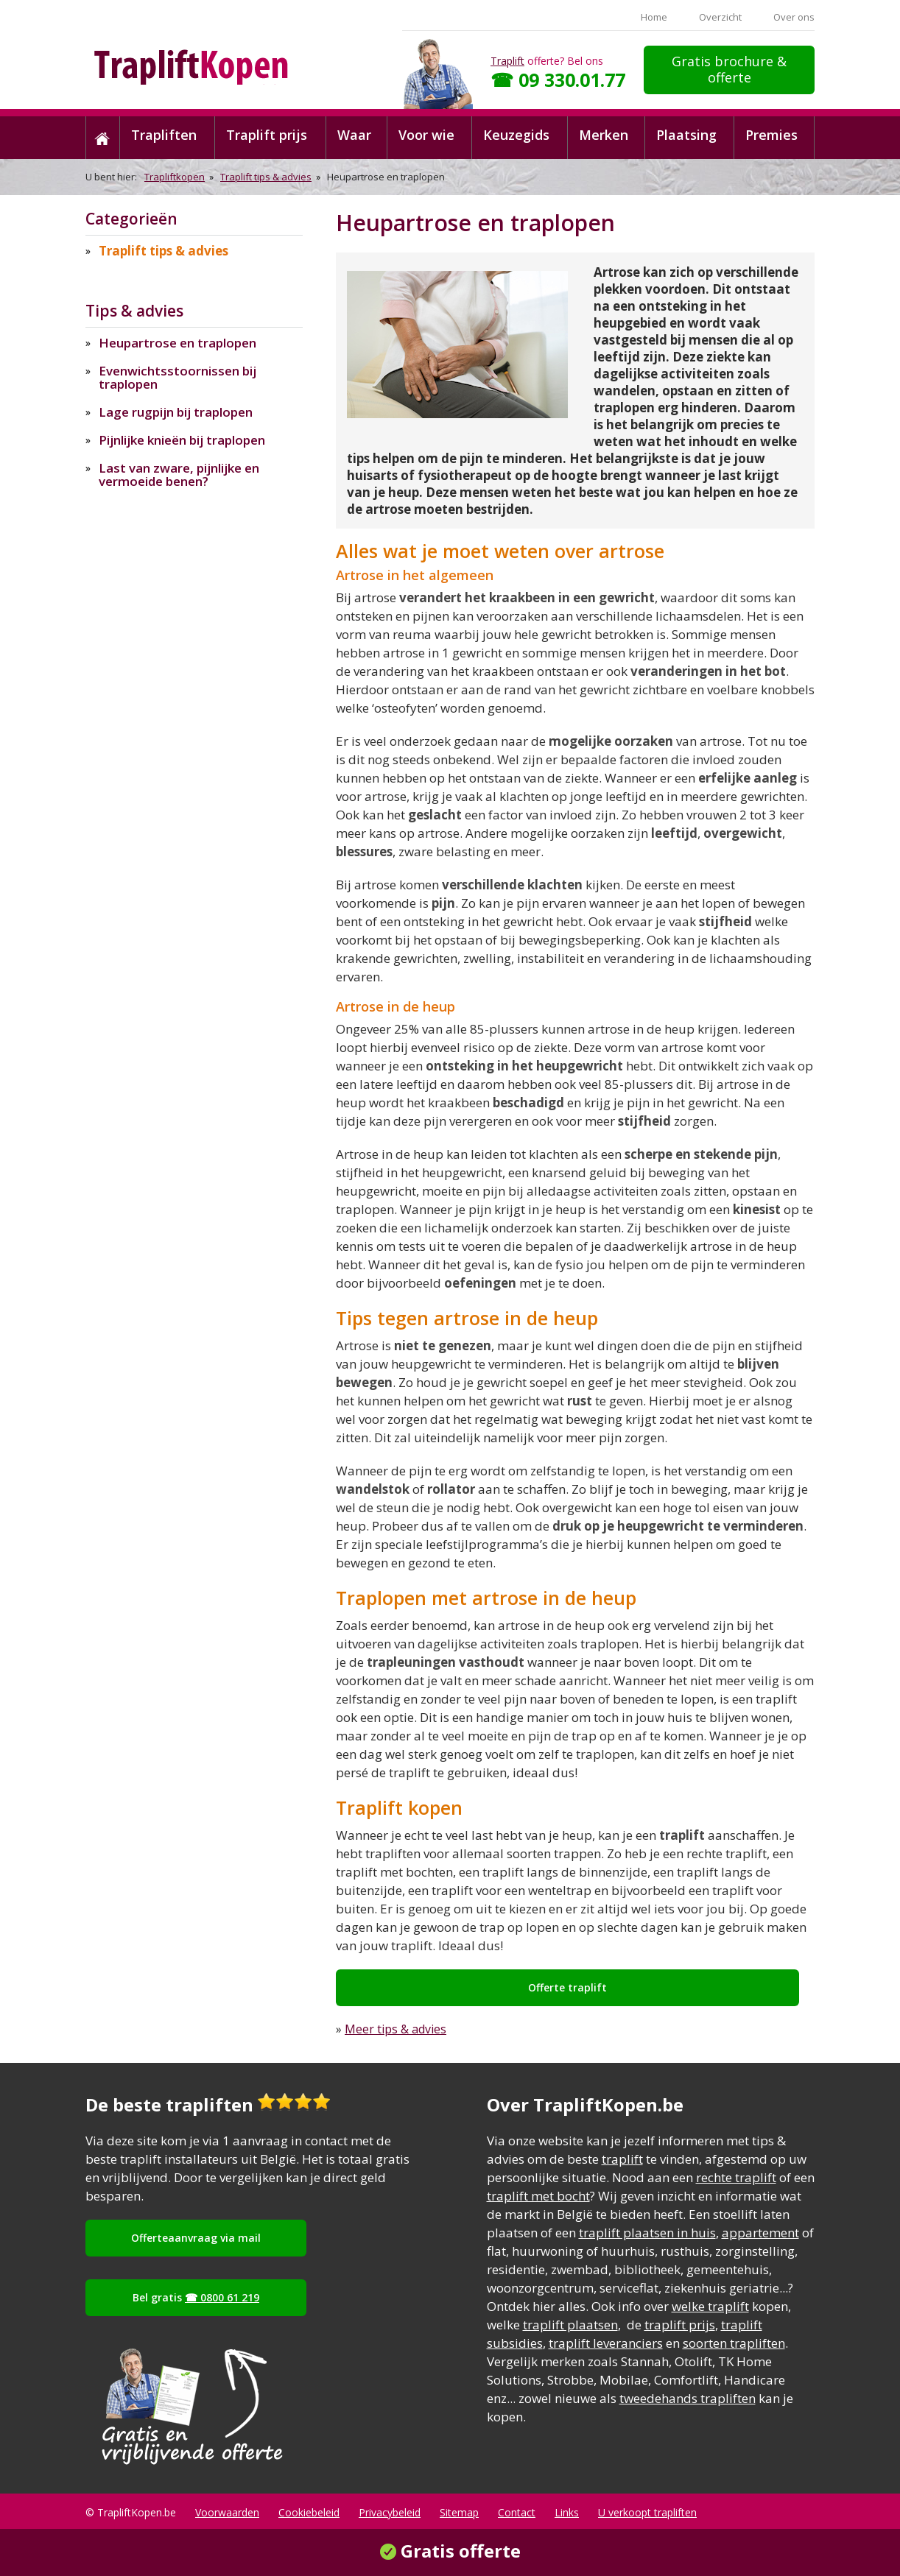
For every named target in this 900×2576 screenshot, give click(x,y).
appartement (760, 2232)
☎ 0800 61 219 (222, 2297)
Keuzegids (516, 135)
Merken (603, 135)
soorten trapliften (734, 2343)
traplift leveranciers (606, 2343)
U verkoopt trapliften (647, 2512)
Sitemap (459, 2512)
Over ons (794, 17)
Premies (771, 135)
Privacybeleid (390, 2512)
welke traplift (710, 2306)
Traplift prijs (266, 135)
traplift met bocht (538, 2195)
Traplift (507, 61)
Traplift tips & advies (266, 176)
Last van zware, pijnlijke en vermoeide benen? (179, 474)
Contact (516, 2512)
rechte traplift (736, 2177)
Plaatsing (686, 135)
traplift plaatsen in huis (647, 2232)
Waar (354, 135)
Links (567, 2512)
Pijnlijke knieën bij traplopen (182, 439)
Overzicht (720, 17)
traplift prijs (679, 2324)
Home (654, 17)
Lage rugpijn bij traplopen (176, 411)
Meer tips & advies (395, 2029)
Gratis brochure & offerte (729, 69)
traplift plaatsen (570, 2324)
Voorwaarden (227, 2512)
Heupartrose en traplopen (177, 342)
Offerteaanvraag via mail (196, 2238)
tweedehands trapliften (687, 2398)
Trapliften (164, 135)
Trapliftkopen (174, 176)
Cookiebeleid (309, 2512)
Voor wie (426, 135)
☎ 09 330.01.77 (558, 79)
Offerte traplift (567, 1987)
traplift (622, 2158)
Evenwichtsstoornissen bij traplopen (177, 377)
